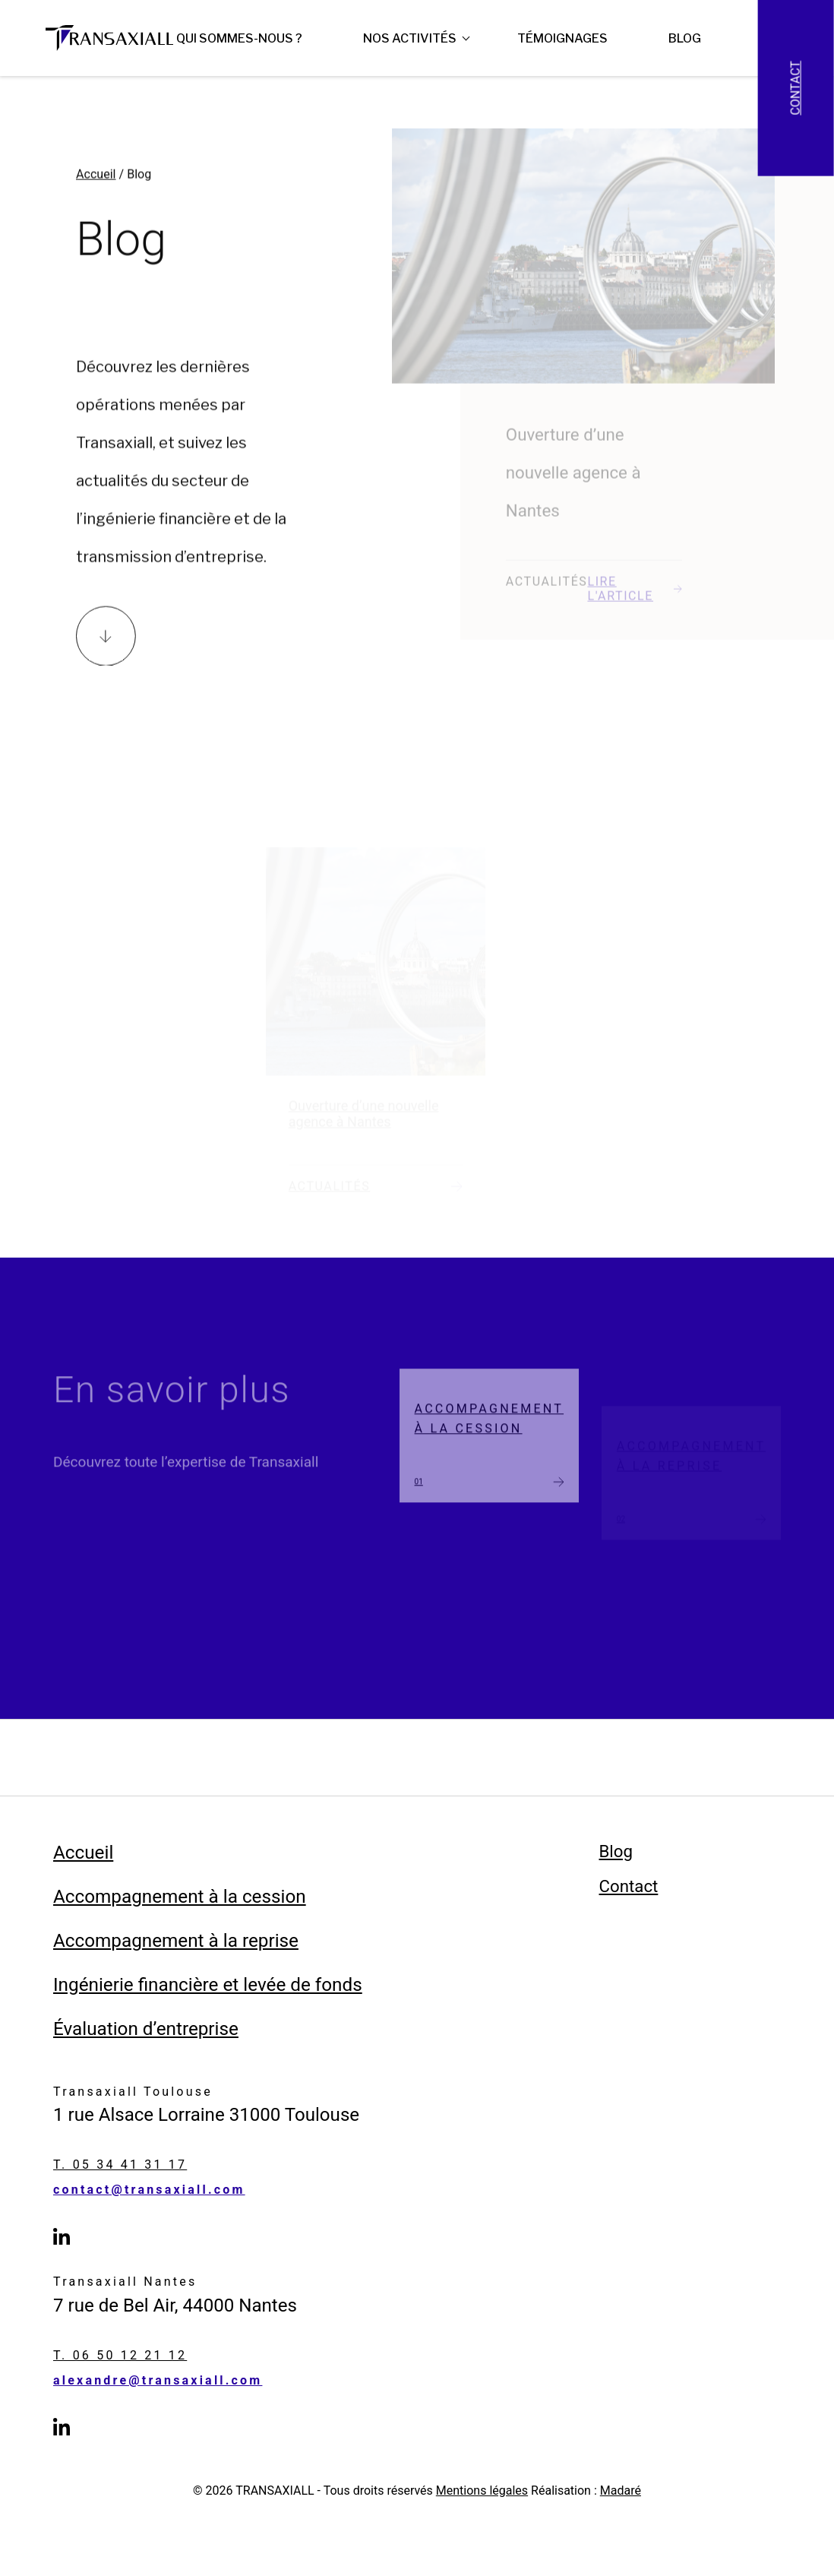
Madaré (620, 2490)
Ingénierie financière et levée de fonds (207, 1984)
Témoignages (562, 38)
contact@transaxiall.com (149, 2190)
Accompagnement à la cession (179, 1896)
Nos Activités (409, 38)
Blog (684, 38)
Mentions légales (482, 2490)
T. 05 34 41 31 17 (120, 2165)
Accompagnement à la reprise (176, 1940)
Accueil (96, 188)
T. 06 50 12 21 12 (120, 2355)
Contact (795, 88)
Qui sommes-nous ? (239, 38)
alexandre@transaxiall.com (157, 2381)
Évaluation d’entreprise (146, 2029)
